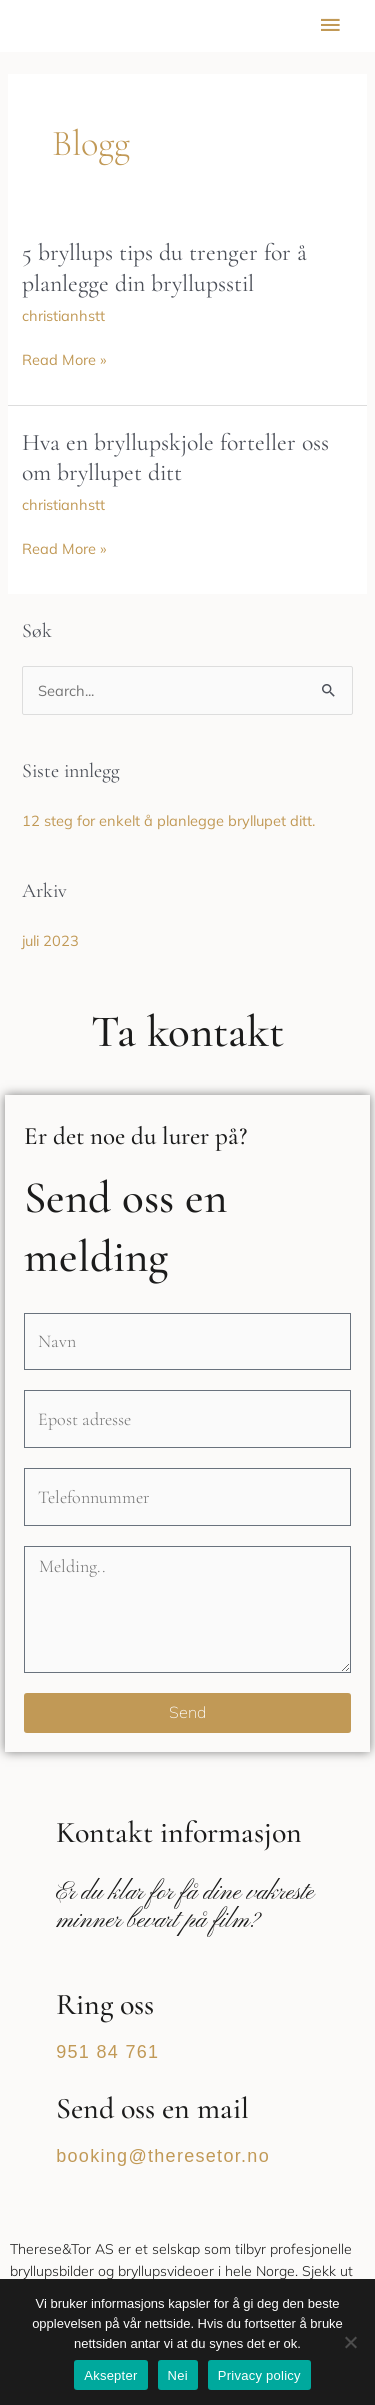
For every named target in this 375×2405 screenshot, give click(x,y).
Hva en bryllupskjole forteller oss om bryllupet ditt (175, 458)
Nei (178, 2375)
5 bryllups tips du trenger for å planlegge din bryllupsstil (164, 268)
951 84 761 (107, 2052)
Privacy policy (259, 2375)
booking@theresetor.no (163, 2156)
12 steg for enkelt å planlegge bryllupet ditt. (168, 820)
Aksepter (110, 2375)
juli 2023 (50, 940)
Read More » (64, 359)
